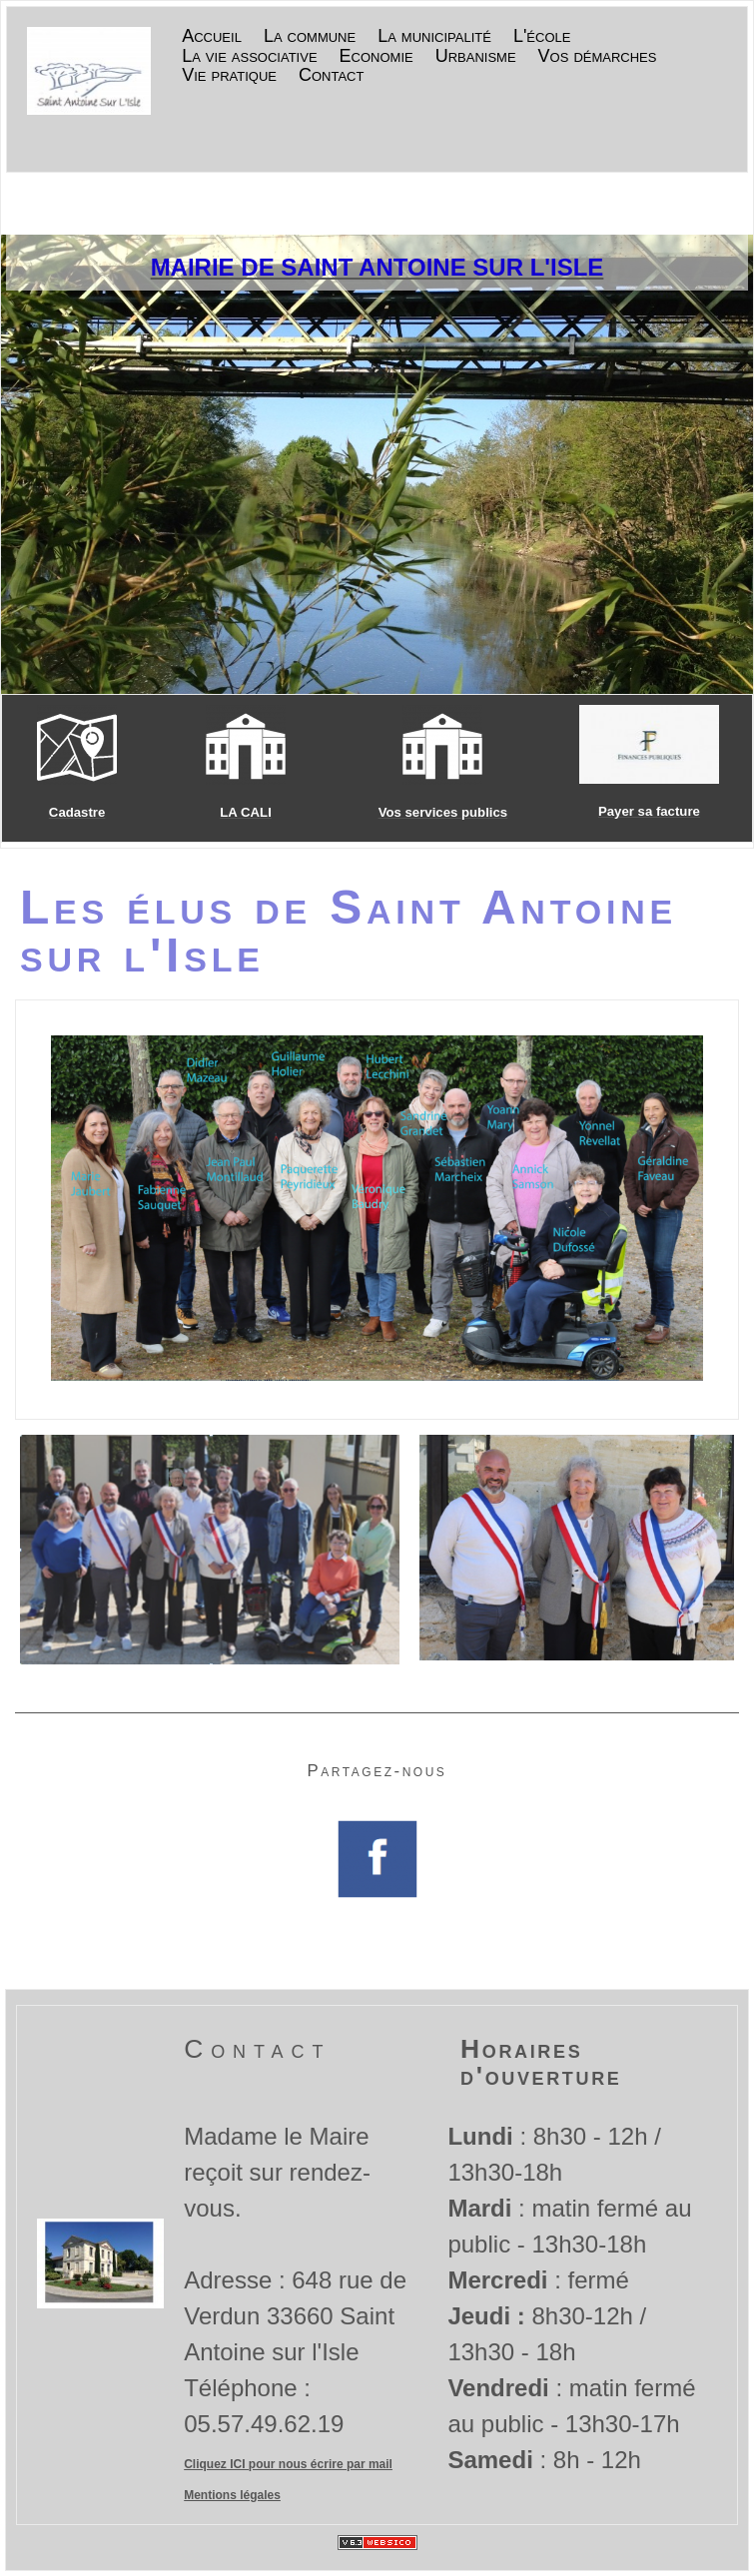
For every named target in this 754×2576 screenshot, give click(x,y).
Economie (376, 57)
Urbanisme (475, 57)
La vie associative (249, 57)
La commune (310, 37)
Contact (331, 76)
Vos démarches (597, 57)
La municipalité (434, 37)
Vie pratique (229, 76)
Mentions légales (232, 2495)
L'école (542, 37)
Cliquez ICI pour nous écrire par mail (288, 2464)
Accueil (212, 37)
